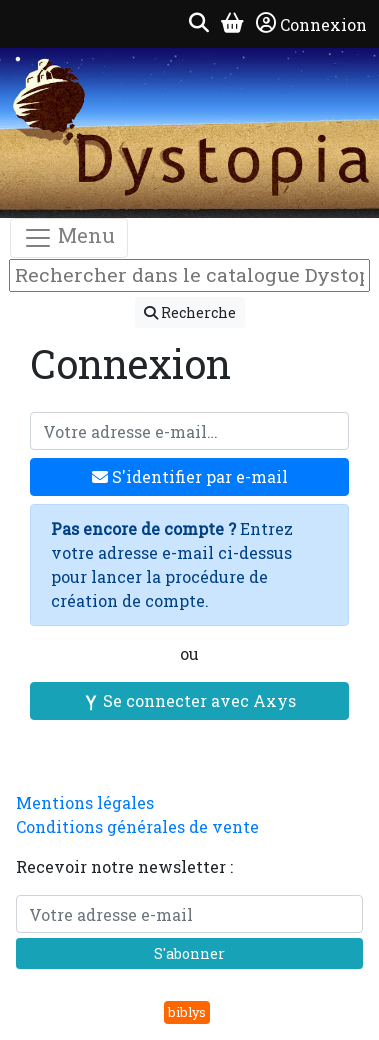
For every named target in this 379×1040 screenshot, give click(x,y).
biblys (187, 1012)
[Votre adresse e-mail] (189, 431)
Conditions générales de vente (137, 826)
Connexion (311, 24)
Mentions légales (85, 802)
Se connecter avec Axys (189, 700)
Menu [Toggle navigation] (69, 237)
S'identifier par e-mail (190, 476)
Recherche (190, 312)
